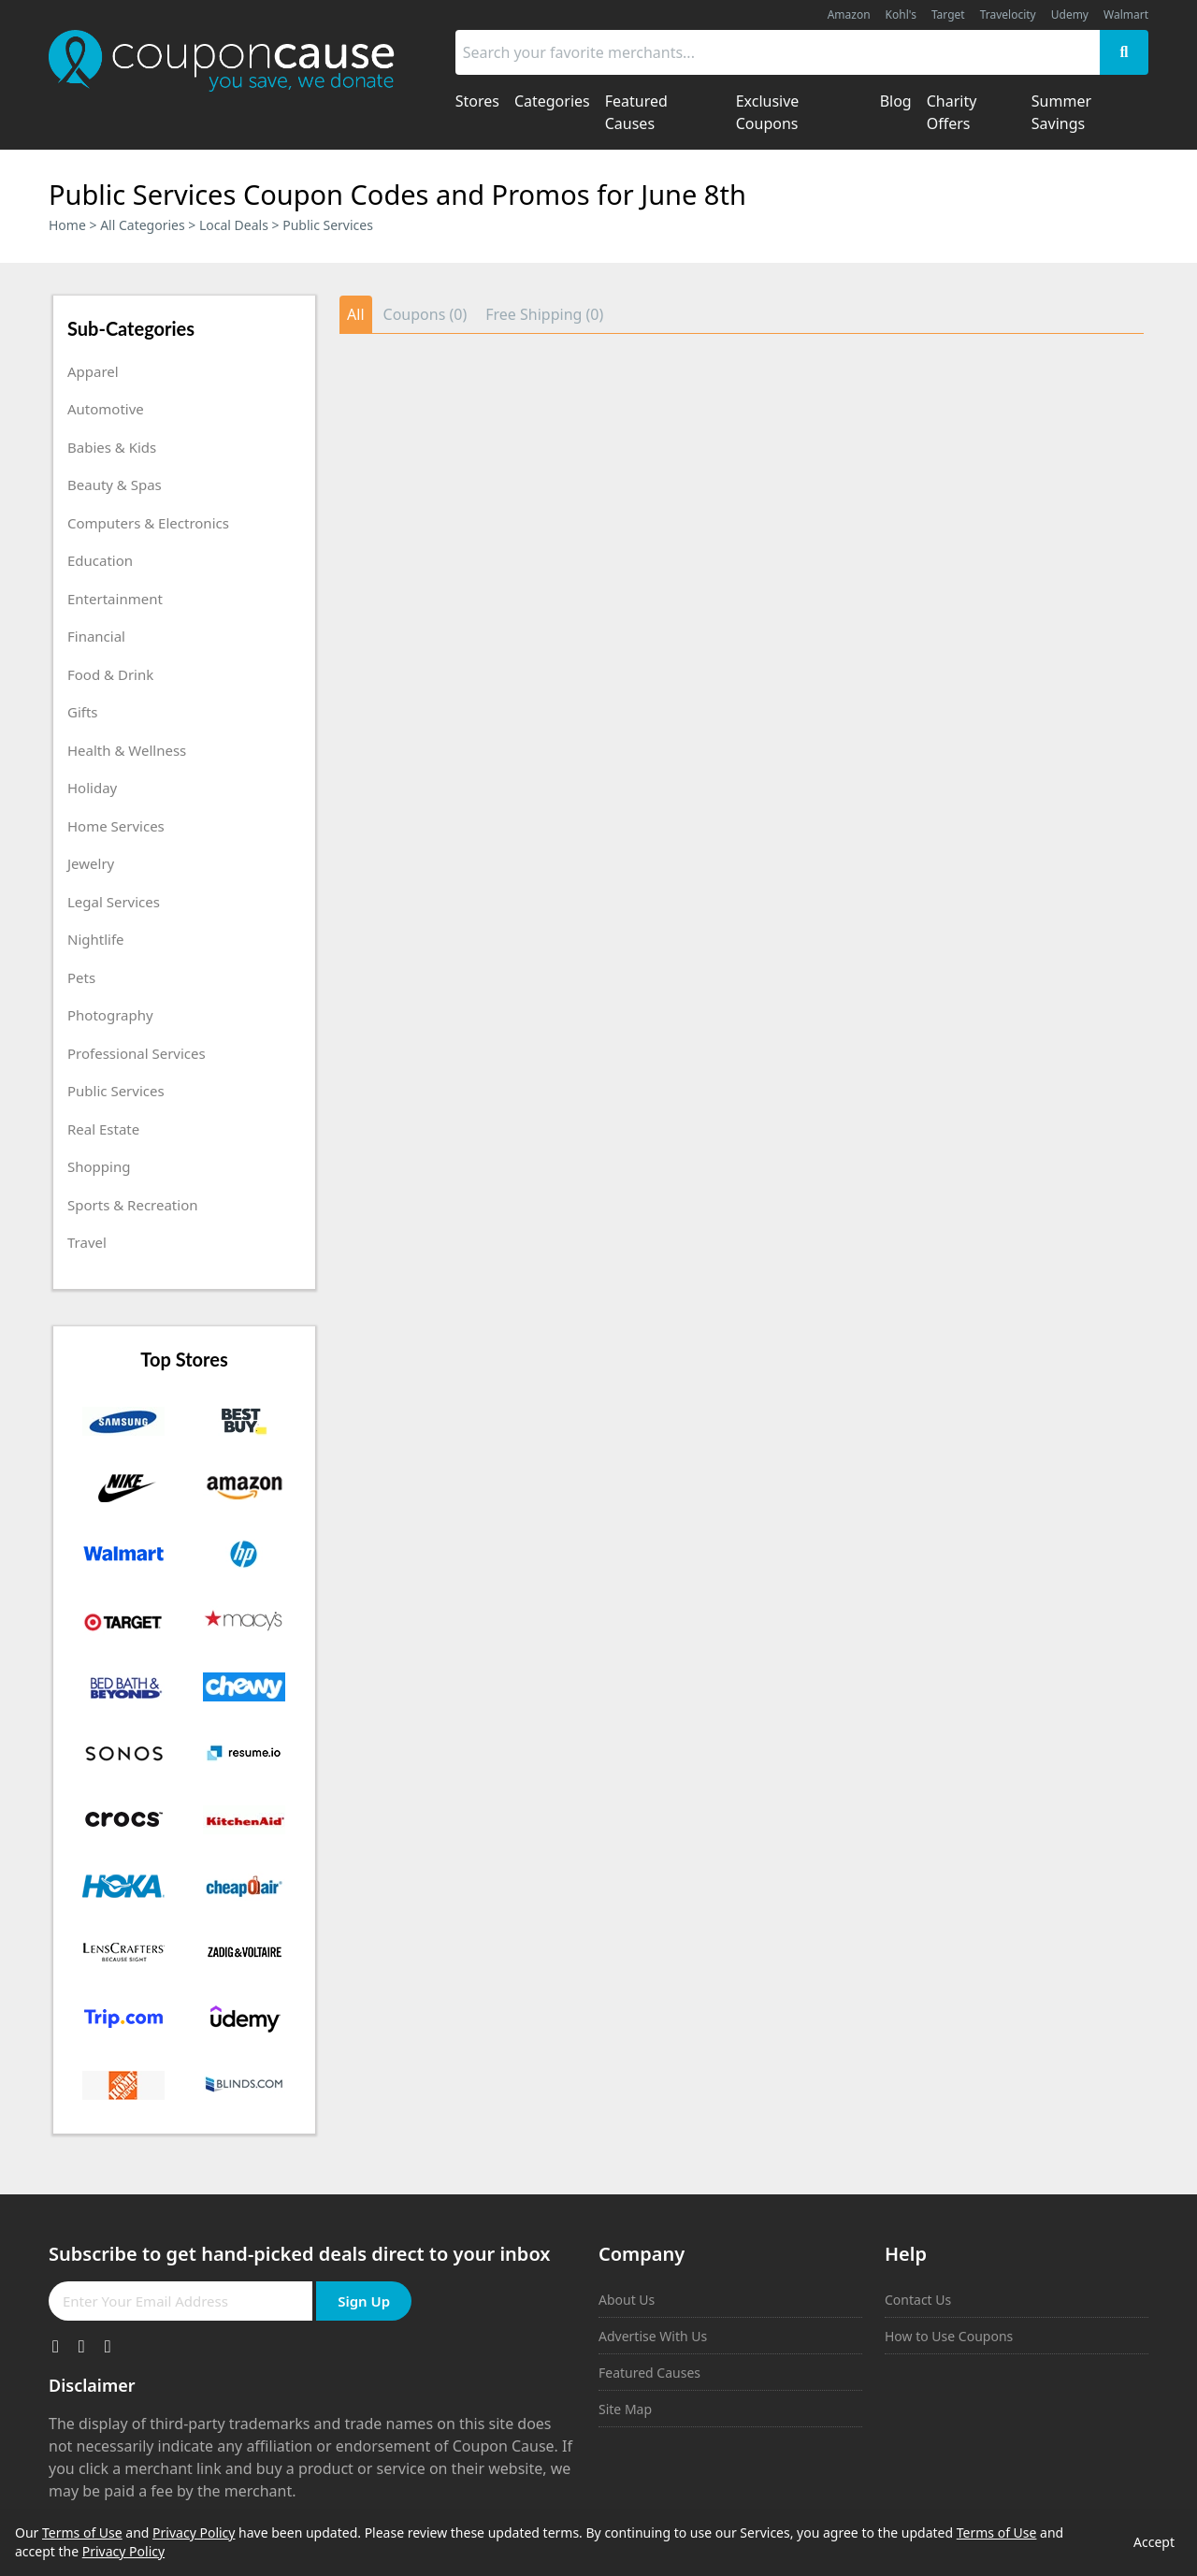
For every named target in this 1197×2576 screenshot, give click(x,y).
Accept (1154, 2542)
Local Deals (233, 225)
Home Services (116, 826)
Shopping (98, 1166)
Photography (110, 1015)
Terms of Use (82, 2532)
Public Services (116, 1090)
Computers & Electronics (148, 523)
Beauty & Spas (114, 484)
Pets (81, 977)
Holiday (92, 787)
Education (100, 560)
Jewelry (90, 863)
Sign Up (364, 2301)
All (355, 314)
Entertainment (115, 598)
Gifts (82, 711)
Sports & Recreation (132, 1204)
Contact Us (918, 2299)
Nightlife (95, 939)
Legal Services (113, 901)
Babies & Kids (111, 447)
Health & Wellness (126, 750)
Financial (96, 636)
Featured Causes (649, 2372)
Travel (87, 1242)
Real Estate (103, 1129)
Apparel (93, 371)
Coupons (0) (425, 314)
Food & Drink (110, 674)
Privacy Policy (193, 2532)
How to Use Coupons (949, 2336)
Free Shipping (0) (544, 314)
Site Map (625, 2409)
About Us (626, 2299)
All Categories (142, 225)
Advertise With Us (652, 2336)
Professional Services (136, 1053)
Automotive (105, 408)
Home (67, 225)
